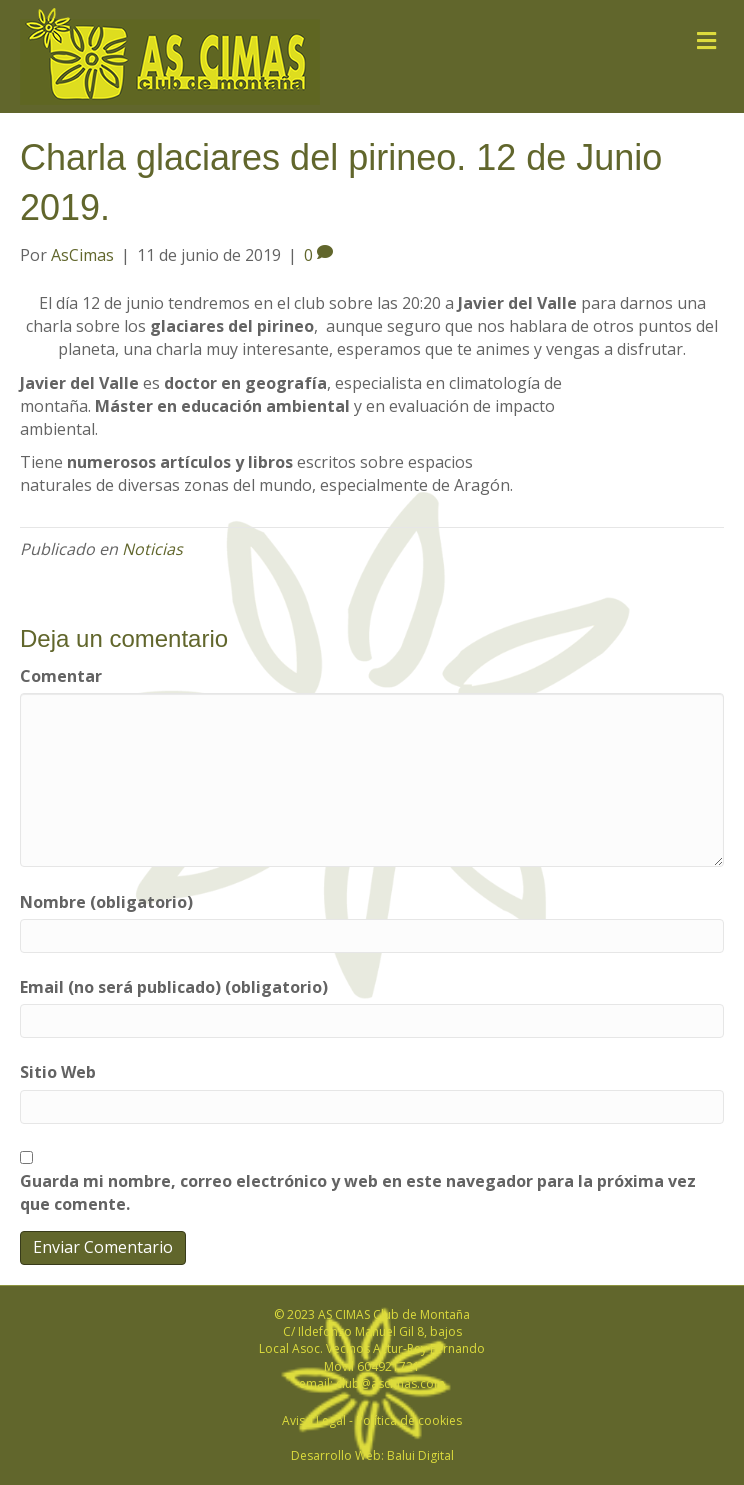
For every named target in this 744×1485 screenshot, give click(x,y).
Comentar (61, 676)
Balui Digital (420, 1455)
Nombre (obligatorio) (106, 902)
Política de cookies (409, 1420)
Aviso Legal (314, 1420)
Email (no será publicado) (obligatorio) (174, 987)
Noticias (152, 549)
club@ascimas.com (390, 1383)
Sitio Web (58, 1072)
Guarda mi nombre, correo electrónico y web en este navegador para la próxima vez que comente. (358, 1192)
